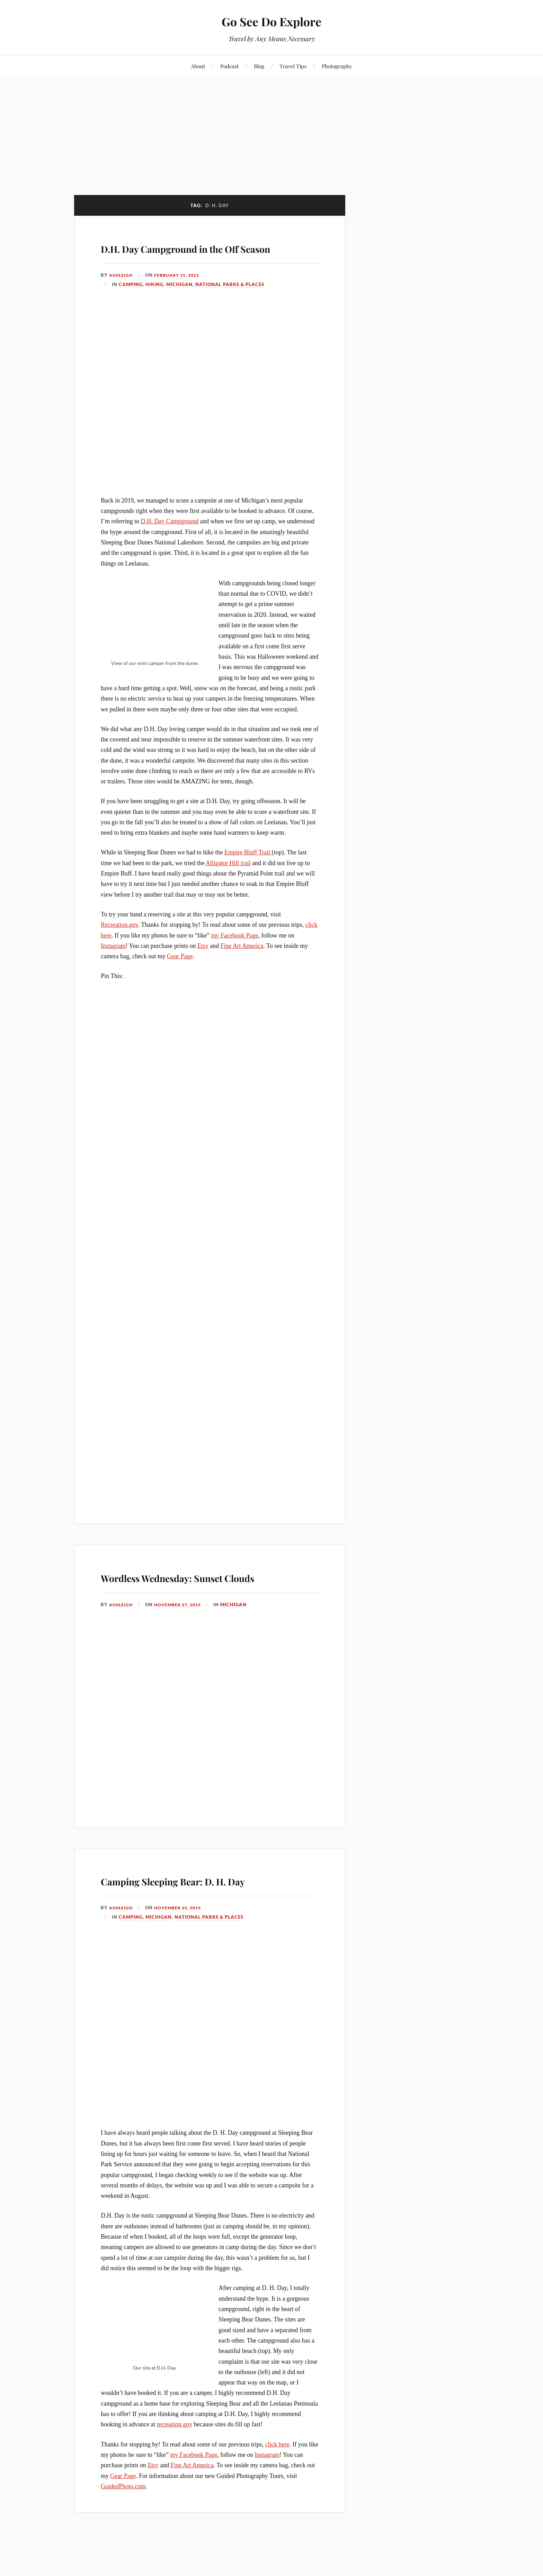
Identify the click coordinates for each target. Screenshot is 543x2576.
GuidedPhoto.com (123, 2545)
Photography (337, 66)
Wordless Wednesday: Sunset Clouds (202, 1605)
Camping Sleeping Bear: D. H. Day (205, 1929)
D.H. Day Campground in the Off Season (202, 256)
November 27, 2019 (181, 1644)
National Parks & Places (229, 304)
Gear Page (180, 976)
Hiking (154, 304)
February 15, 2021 (180, 295)
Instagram (113, 965)
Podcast (229, 66)
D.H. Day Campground (170, 541)
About (198, 66)
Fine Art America (242, 965)
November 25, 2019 (181, 1967)
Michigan (179, 304)
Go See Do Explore (271, 21)
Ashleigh (121, 295)
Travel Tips (292, 66)
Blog (259, 66)
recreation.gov (175, 2484)
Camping (131, 304)
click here (277, 2504)
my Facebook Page (234, 955)
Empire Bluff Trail (248, 872)
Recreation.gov (119, 944)
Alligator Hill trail (228, 882)
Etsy (202, 965)
